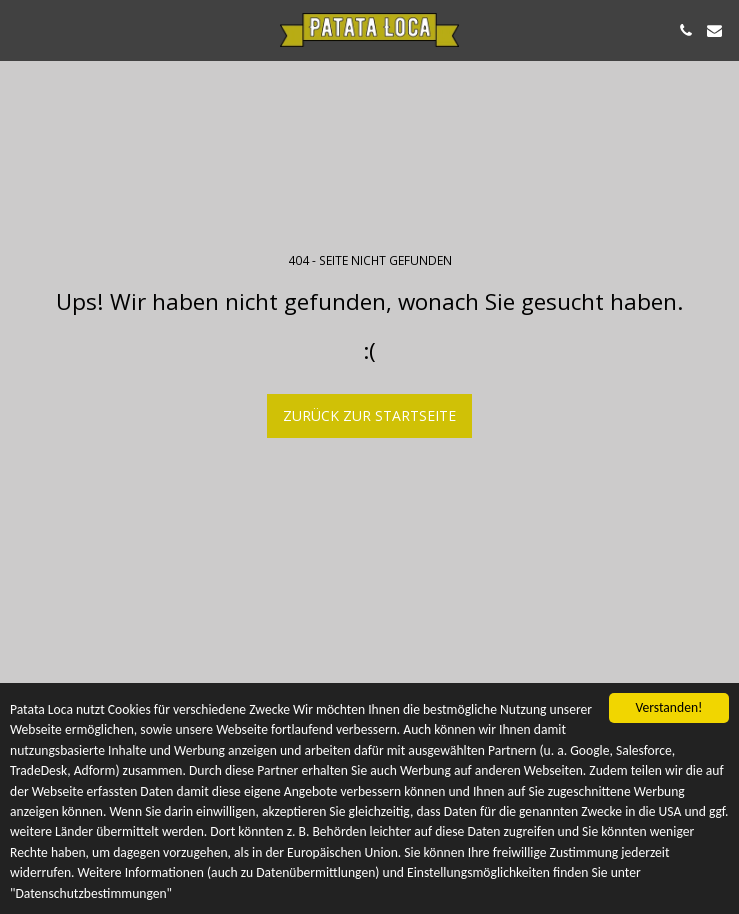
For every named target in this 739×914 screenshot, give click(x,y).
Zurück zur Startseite (369, 415)
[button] (22, 29)
